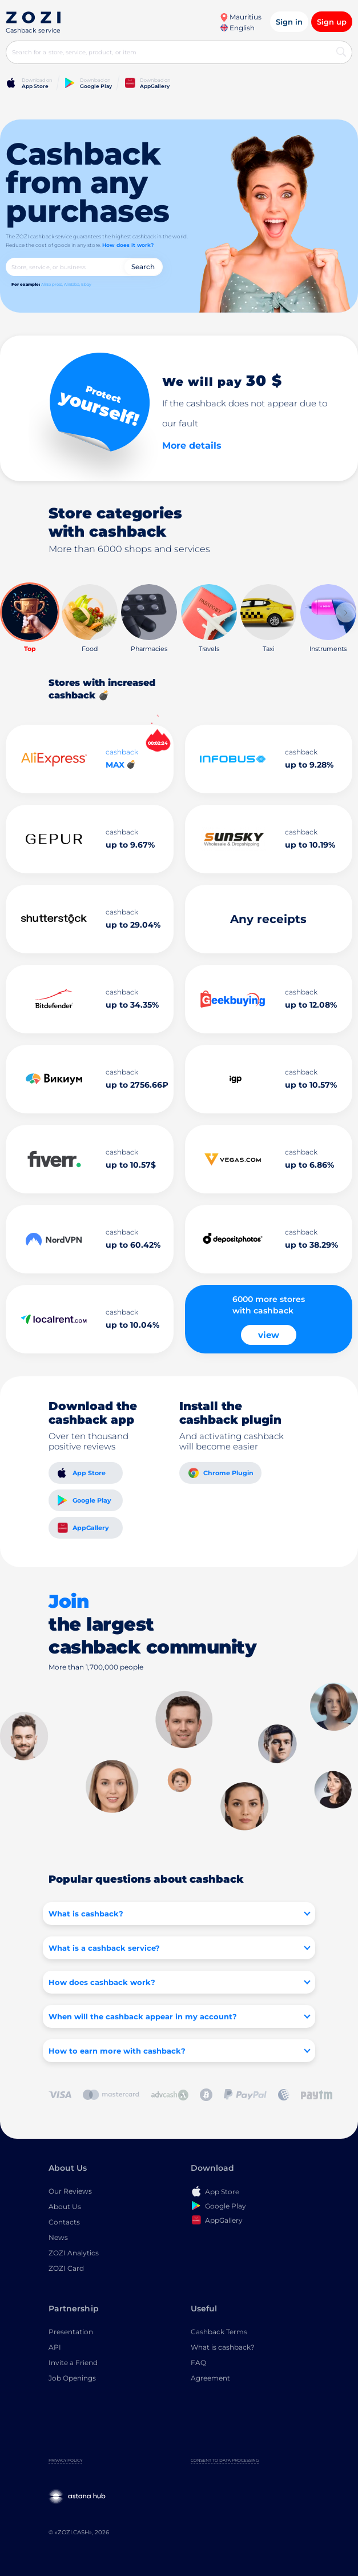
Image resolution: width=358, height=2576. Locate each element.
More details (192, 445)
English (237, 27)
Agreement (210, 2378)
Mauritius (241, 17)
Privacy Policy (65, 2460)
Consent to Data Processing (225, 2460)
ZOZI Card (66, 2268)
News (58, 2237)
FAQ (198, 2362)
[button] (346, 612)
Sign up (332, 21)
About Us (65, 2206)
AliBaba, (72, 284)
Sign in (289, 21)
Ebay (86, 284)
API (55, 2347)
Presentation (71, 2331)
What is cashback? (223, 2347)
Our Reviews (70, 2191)
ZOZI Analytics (74, 2252)
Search (143, 266)
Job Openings (72, 2378)
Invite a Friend (73, 2362)
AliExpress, (51, 284)
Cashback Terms (219, 2331)
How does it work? (128, 245)
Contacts (64, 2222)
